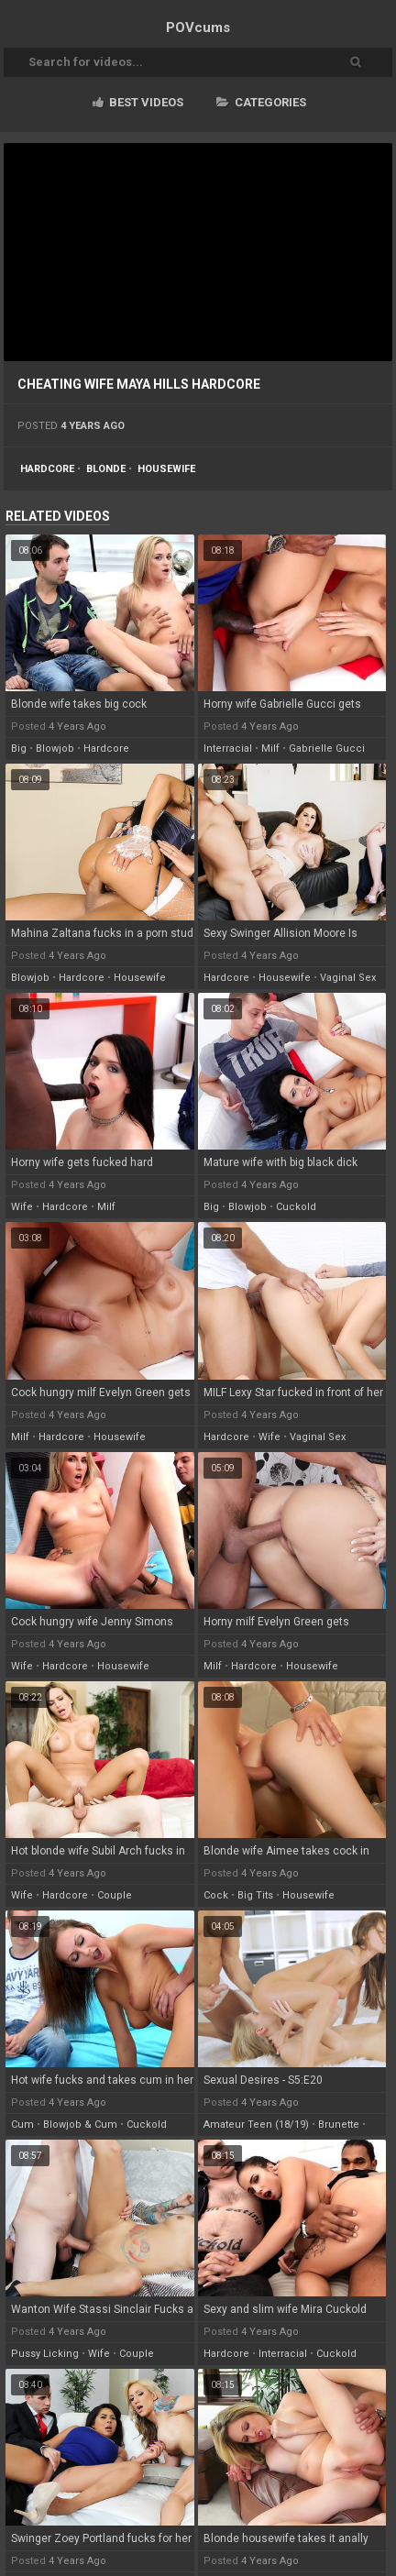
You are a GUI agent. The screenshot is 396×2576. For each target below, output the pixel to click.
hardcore (47, 469)
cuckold (296, 1207)
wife (22, 1207)
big (19, 748)
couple (114, 1895)
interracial (228, 748)
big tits (255, 1895)
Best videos (138, 102)
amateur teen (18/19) (256, 2124)
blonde (106, 469)
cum (22, 2124)
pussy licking (45, 2354)
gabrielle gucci (327, 748)
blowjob (55, 748)
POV (198, 27)
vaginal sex (348, 978)
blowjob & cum (80, 2124)
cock (216, 1895)
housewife (166, 469)
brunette (338, 2124)
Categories (261, 102)
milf (270, 748)
